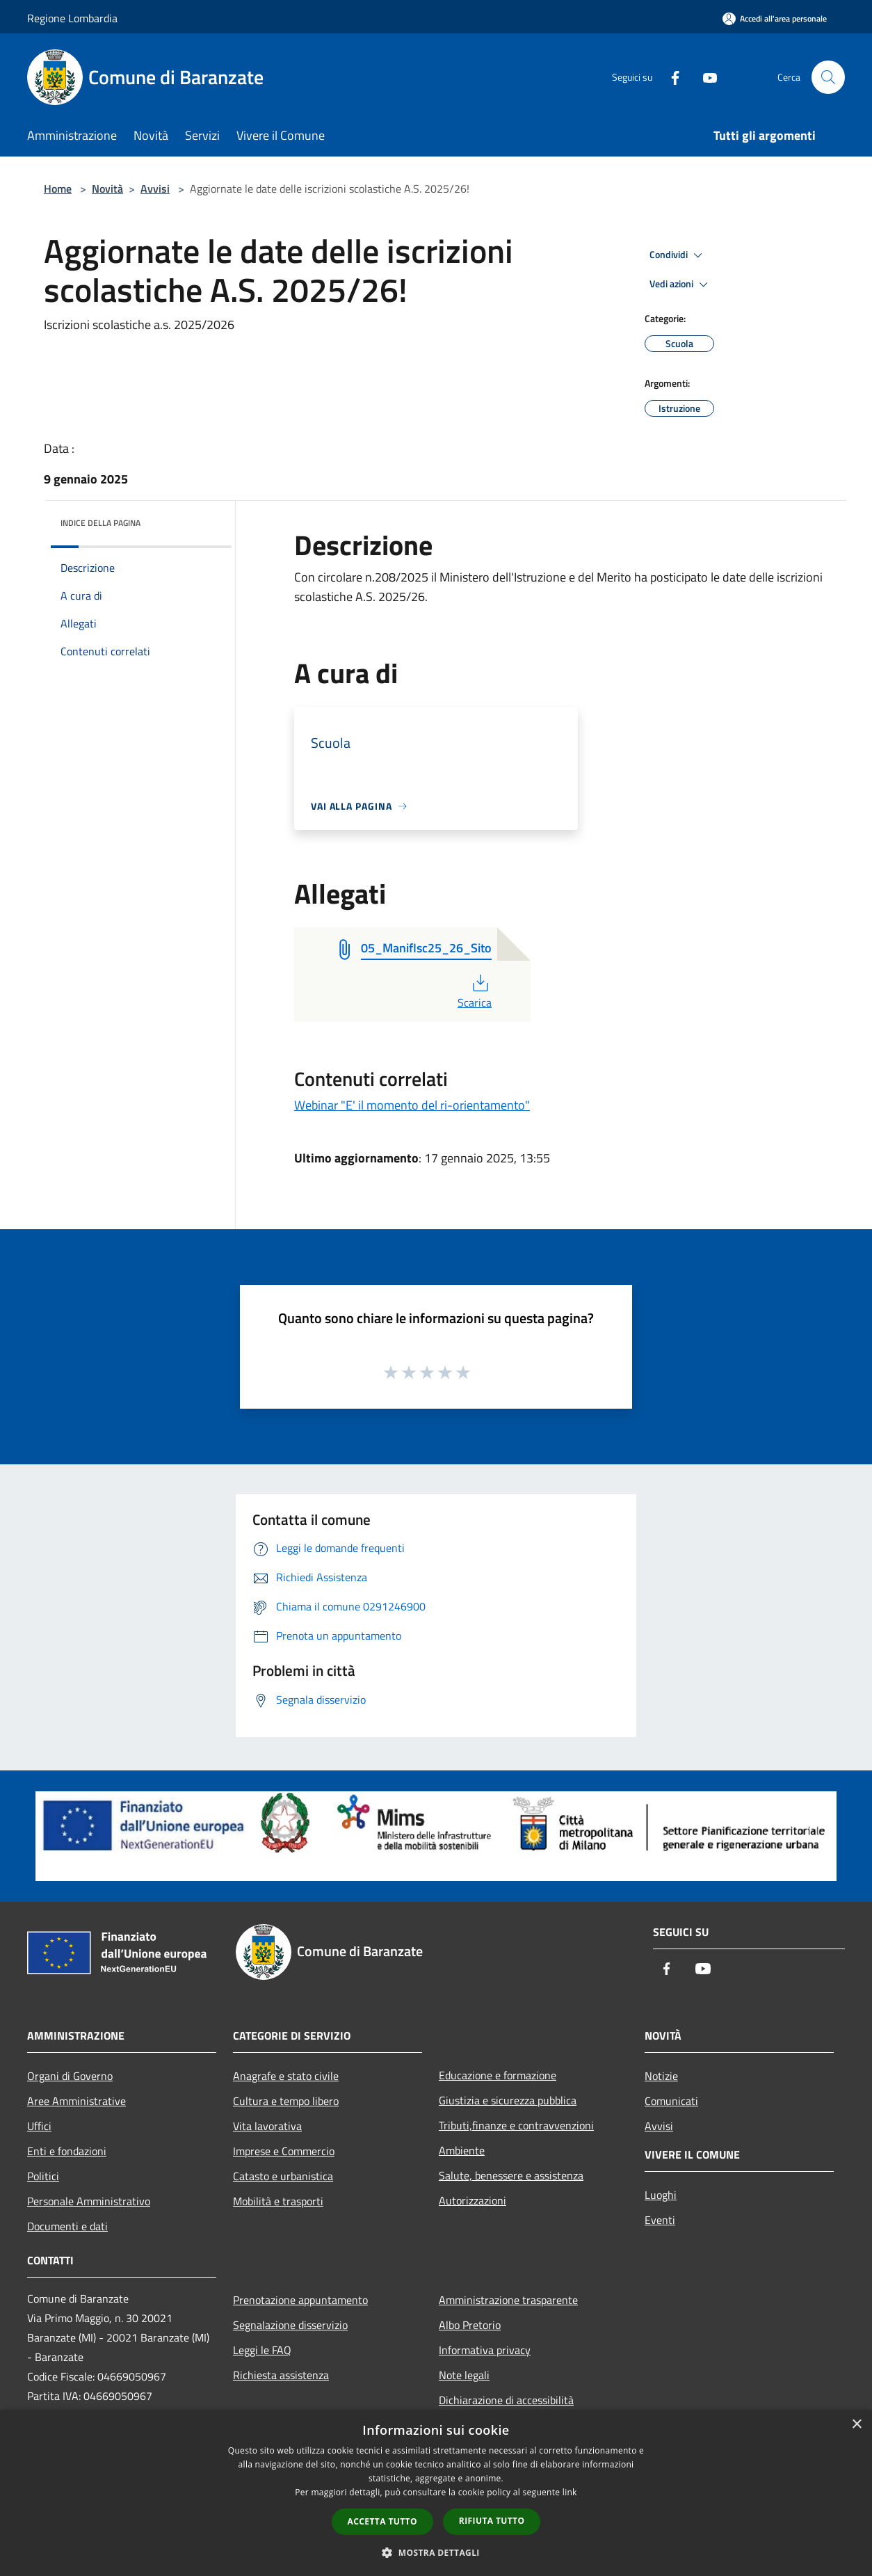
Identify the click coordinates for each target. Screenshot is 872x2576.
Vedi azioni (680, 284)
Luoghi (661, 2194)
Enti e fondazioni (66, 2151)
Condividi (678, 255)
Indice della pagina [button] (100, 522)
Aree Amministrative (76, 2101)
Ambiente (462, 2150)
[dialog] (436, 2493)
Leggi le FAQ (262, 2350)
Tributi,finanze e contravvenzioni (516, 2125)
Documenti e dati (67, 2226)
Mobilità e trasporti (278, 2201)
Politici (43, 2176)
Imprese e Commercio (283, 2151)
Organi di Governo (70, 2075)
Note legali (464, 2375)
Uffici (39, 2126)
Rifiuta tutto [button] (492, 2521)
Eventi (660, 2219)
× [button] (856, 2424)
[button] (436, 2552)
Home (58, 188)
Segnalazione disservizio (290, 2325)
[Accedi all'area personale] (774, 18)
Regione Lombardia (72, 18)
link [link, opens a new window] (570, 2492)
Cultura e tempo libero (286, 2101)
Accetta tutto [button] (382, 2521)
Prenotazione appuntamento (300, 2299)
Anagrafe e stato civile (286, 2075)
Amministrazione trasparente (508, 2299)
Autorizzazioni (472, 2200)
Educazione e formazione (497, 2075)
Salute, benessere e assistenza (511, 2175)
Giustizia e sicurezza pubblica (507, 2100)
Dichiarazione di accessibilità (506, 2400)
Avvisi (155, 188)
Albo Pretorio (470, 2325)
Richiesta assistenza (281, 2375)
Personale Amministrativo (88, 2201)
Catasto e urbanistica (283, 2176)
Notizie (661, 2075)
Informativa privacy (485, 2350)
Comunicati (671, 2101)
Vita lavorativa (267, 2126)
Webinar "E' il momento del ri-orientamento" (412, 1105)
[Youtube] (704, 76)
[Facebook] (670, 76)
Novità (107, 188)
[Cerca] (828, 77)
